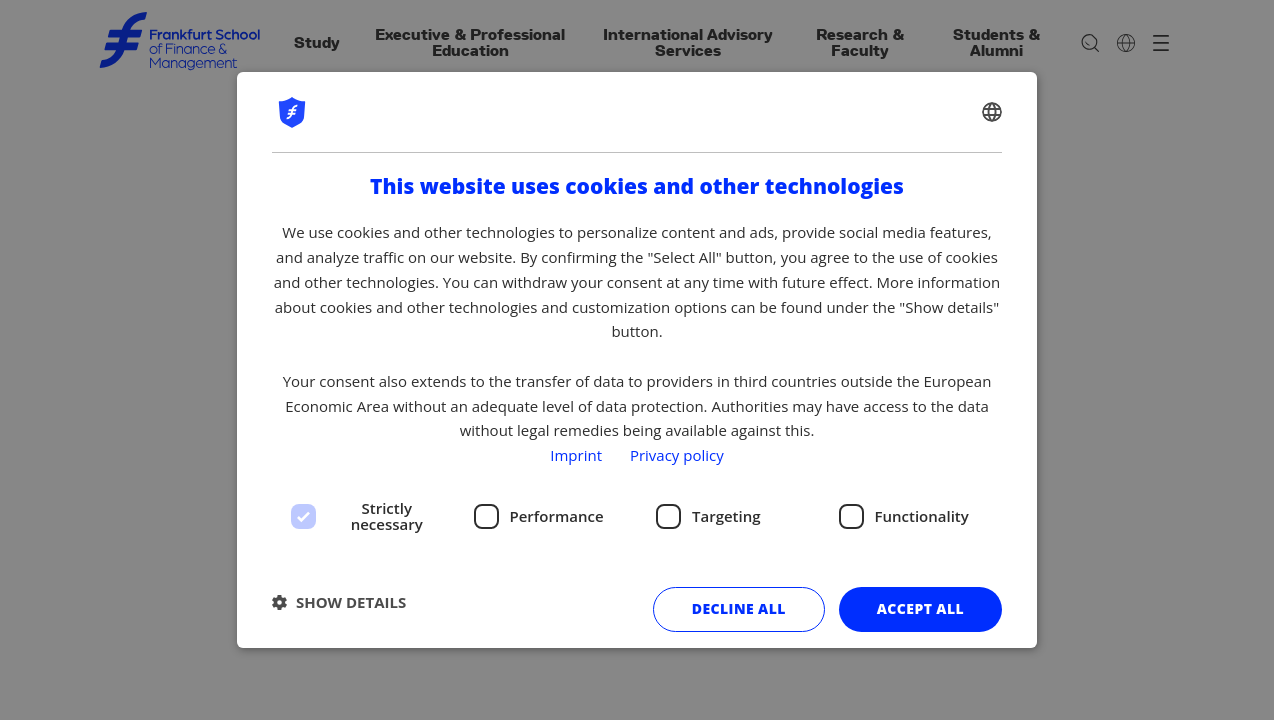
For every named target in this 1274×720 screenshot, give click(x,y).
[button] (339, 602)
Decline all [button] (739, 608)
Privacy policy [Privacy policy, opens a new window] (677, 455)
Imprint (576, 455)
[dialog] (637, 360)
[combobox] (992, 112)
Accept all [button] (920, 608)
